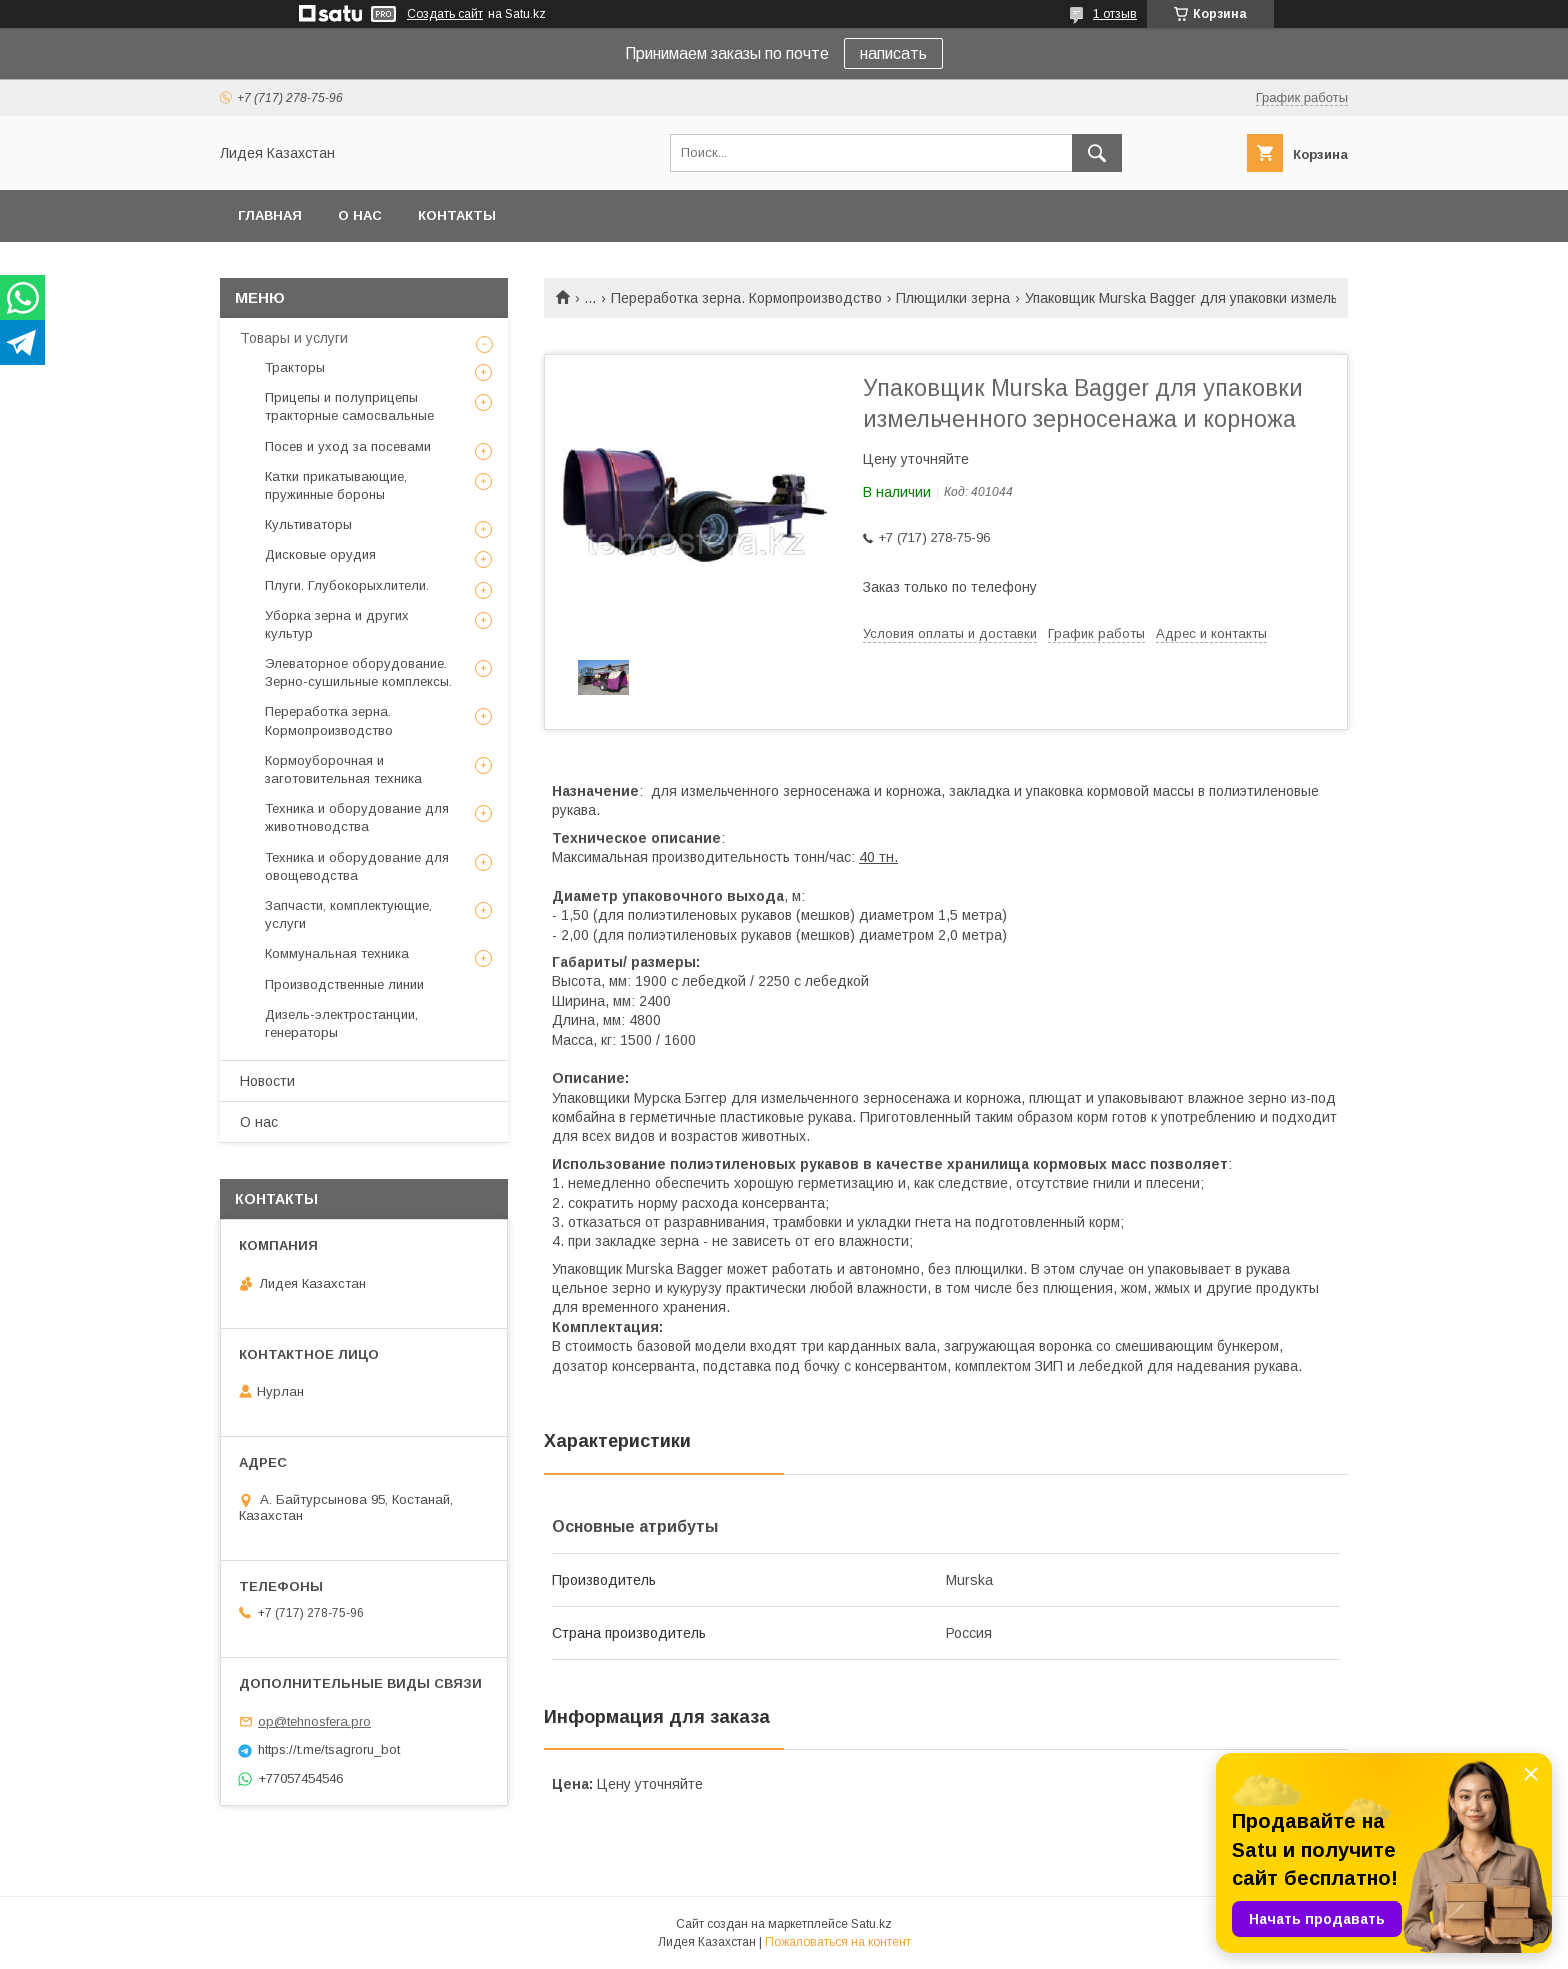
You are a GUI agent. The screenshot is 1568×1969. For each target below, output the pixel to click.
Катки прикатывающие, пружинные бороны (336, 485)
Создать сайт (445, 14)
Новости (267, 1081)
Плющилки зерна (953, 298)
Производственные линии (344, 984)
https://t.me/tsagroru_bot (329, 1749)
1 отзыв (1115, 14)
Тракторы (295, 367)
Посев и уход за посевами (348, 446)
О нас (360, 215)
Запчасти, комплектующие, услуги (348, 914)
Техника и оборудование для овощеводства (357, 866)
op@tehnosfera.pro (314, 1721)
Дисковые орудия (320, 554)
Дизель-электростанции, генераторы (341, 1023)
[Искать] (1097, 153)
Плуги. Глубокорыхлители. (347, 585)
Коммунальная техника (337, 953)
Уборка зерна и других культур (337, 624)
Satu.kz (871, 1924)
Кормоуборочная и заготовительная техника (343, 769)
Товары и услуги (294, 338)
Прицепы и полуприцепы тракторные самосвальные (349, 406)
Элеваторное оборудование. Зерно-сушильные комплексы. (358, 672)
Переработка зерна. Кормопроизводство (746, 298)
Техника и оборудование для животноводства (357, 817)
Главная (270, 215)
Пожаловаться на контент (838, 1942)
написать (893, 53)
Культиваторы (308, 524)
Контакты (457, 215)
